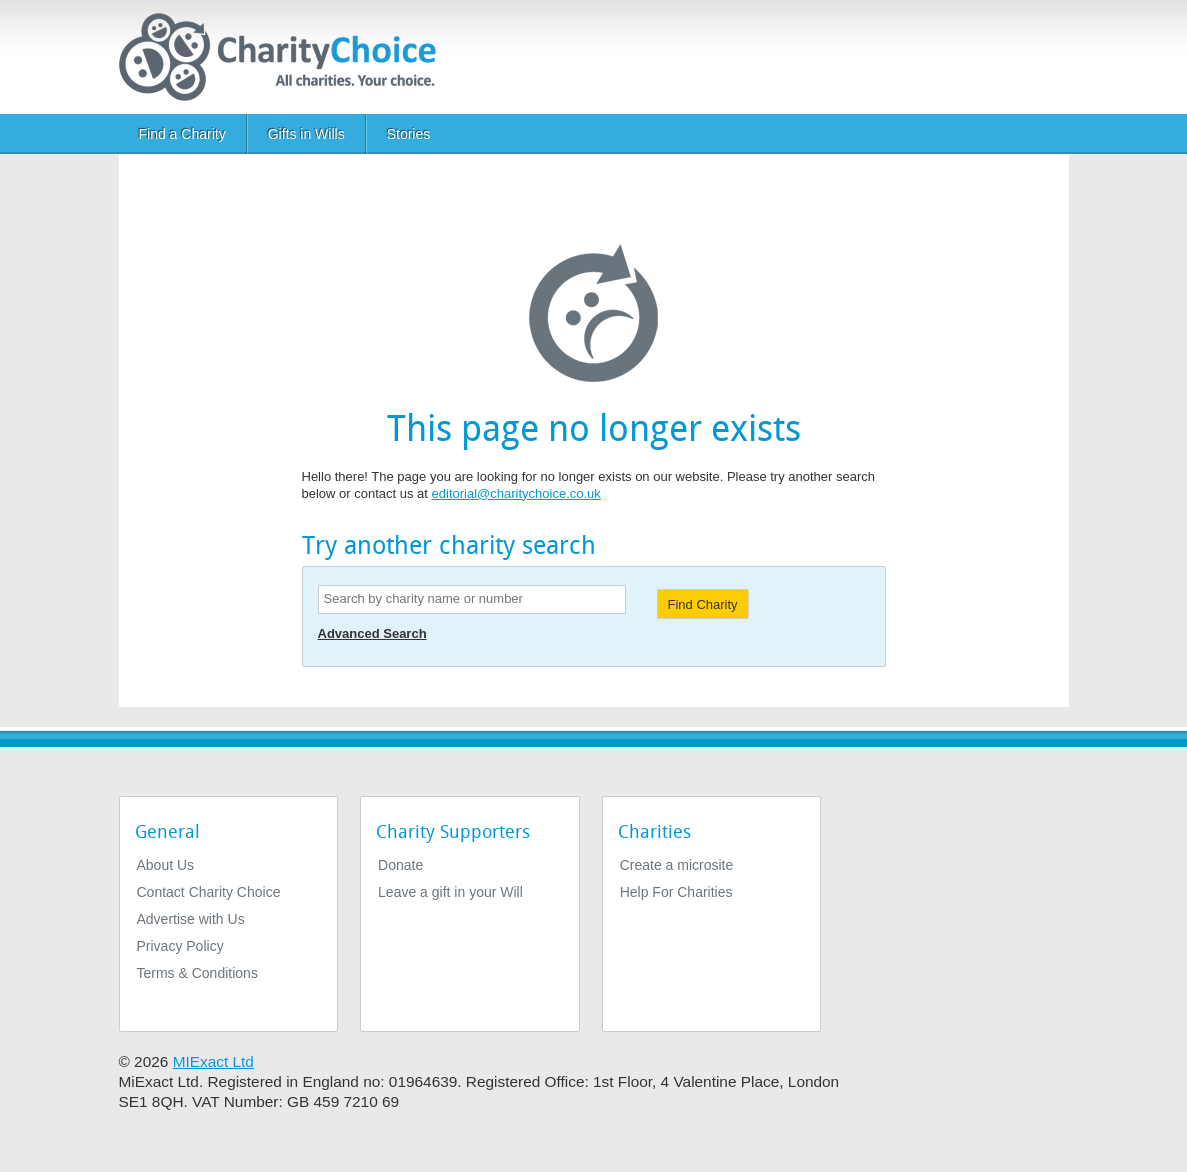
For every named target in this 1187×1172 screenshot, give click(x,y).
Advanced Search (372, 633)
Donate (400, 865)
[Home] (285, 57)
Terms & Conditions (197, 973)
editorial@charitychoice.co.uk (516, 493)
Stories (409, 134)
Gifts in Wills (306, 134)
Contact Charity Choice (209, 892)
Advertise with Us (191, 919)
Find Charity (703, 604)
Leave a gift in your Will (450, 892)
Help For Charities (676, 892)
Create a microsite (677, 865)
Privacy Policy (180, 946)
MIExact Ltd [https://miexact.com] (213, 1061)
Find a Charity (182, 134)
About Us (166, 865)
